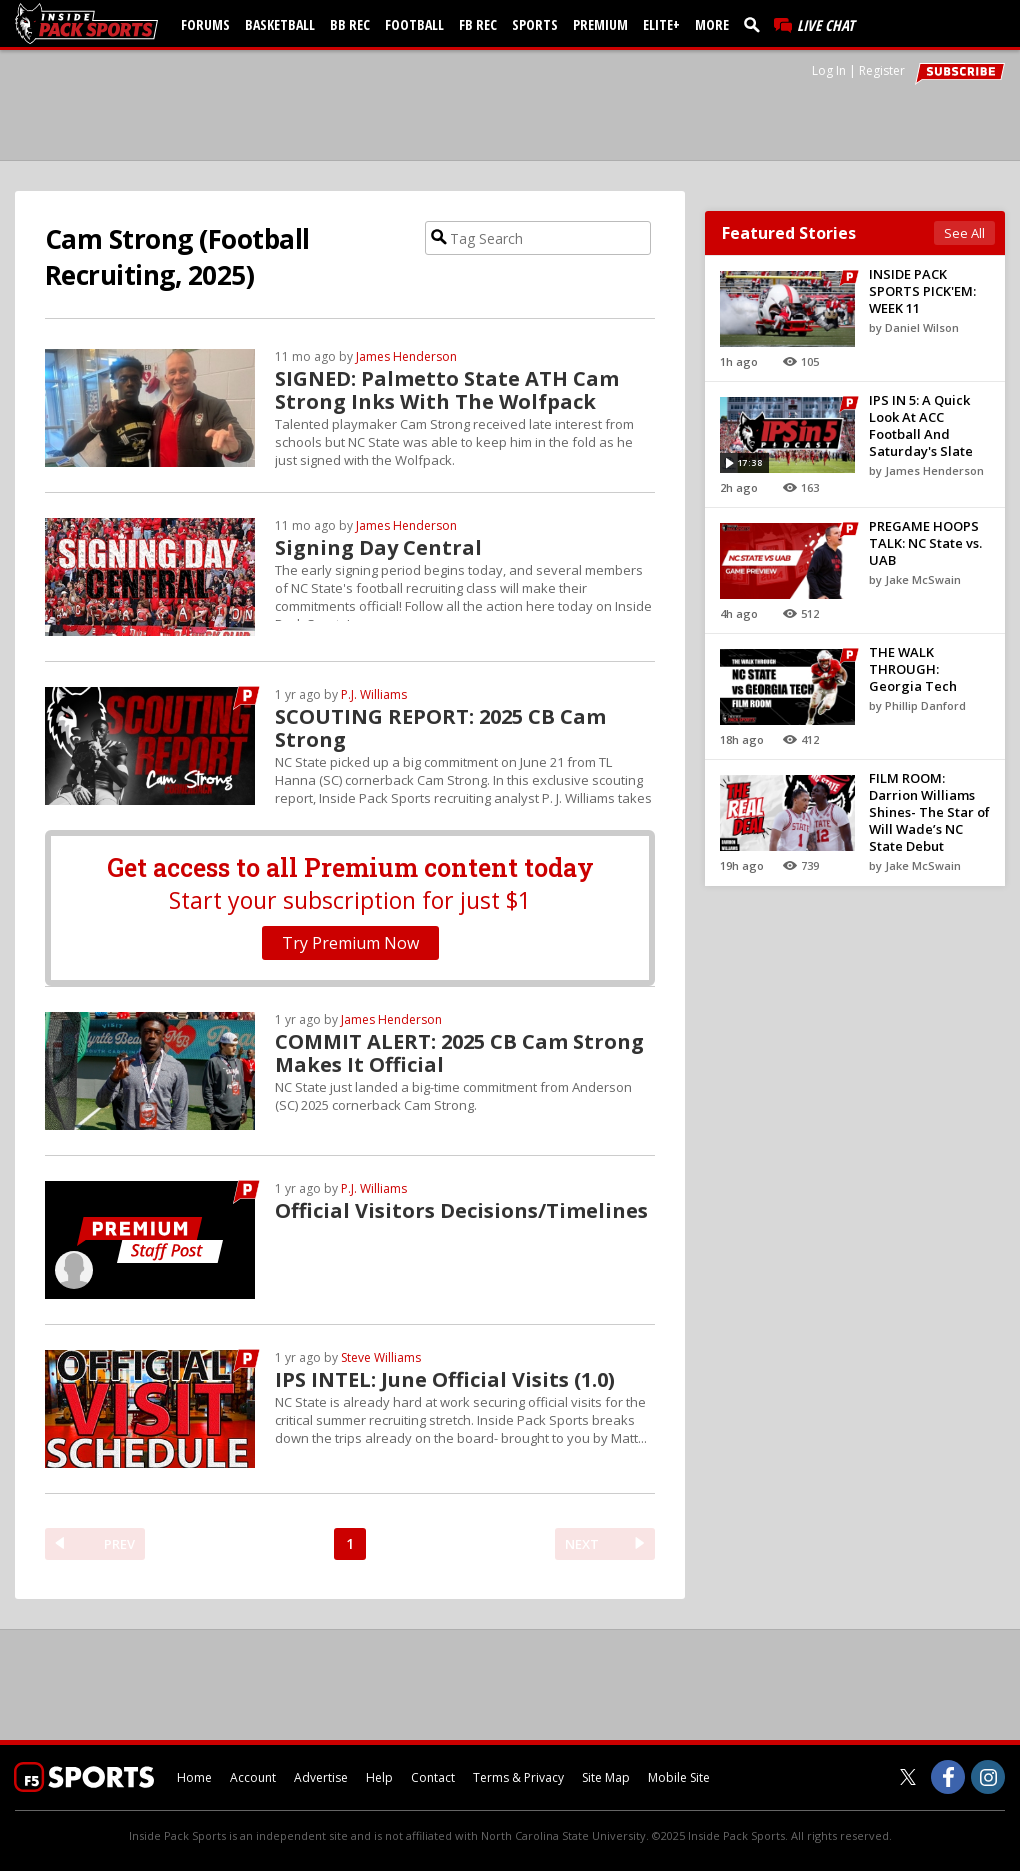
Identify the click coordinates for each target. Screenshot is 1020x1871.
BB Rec (350, 24)
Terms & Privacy (518, 1777)
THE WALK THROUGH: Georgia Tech (913, 669)
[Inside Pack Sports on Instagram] (988, 1777)
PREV (119, 1544)
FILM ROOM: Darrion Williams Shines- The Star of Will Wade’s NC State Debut (929, 812)
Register (882, 70)
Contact (433, 1777)
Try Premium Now (350, 943)
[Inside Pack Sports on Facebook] (948, 1777)
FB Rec (478, 24)
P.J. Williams (374, 694)
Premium (600, 24)
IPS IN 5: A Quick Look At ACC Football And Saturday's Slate (921, 425)
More (712, 24)
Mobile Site (679, 1777)
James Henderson (406, 356)
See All (964, 233)
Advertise (321, 1777)
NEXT (582, 1544)
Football (414, 24)
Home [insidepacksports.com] (194, 1777)
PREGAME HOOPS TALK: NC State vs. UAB (925, 543)
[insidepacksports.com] (90, 23)
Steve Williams (381, 1357)
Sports (535, 24)
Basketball (280, 24)
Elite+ (661, 24)
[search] (756, 24)
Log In (829, 70)
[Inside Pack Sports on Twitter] (908, 1777)
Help (379, 1777)
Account (253, 1777)
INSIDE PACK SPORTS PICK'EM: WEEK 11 (922, 291)
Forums (205, 24)
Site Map (606, 1777)
